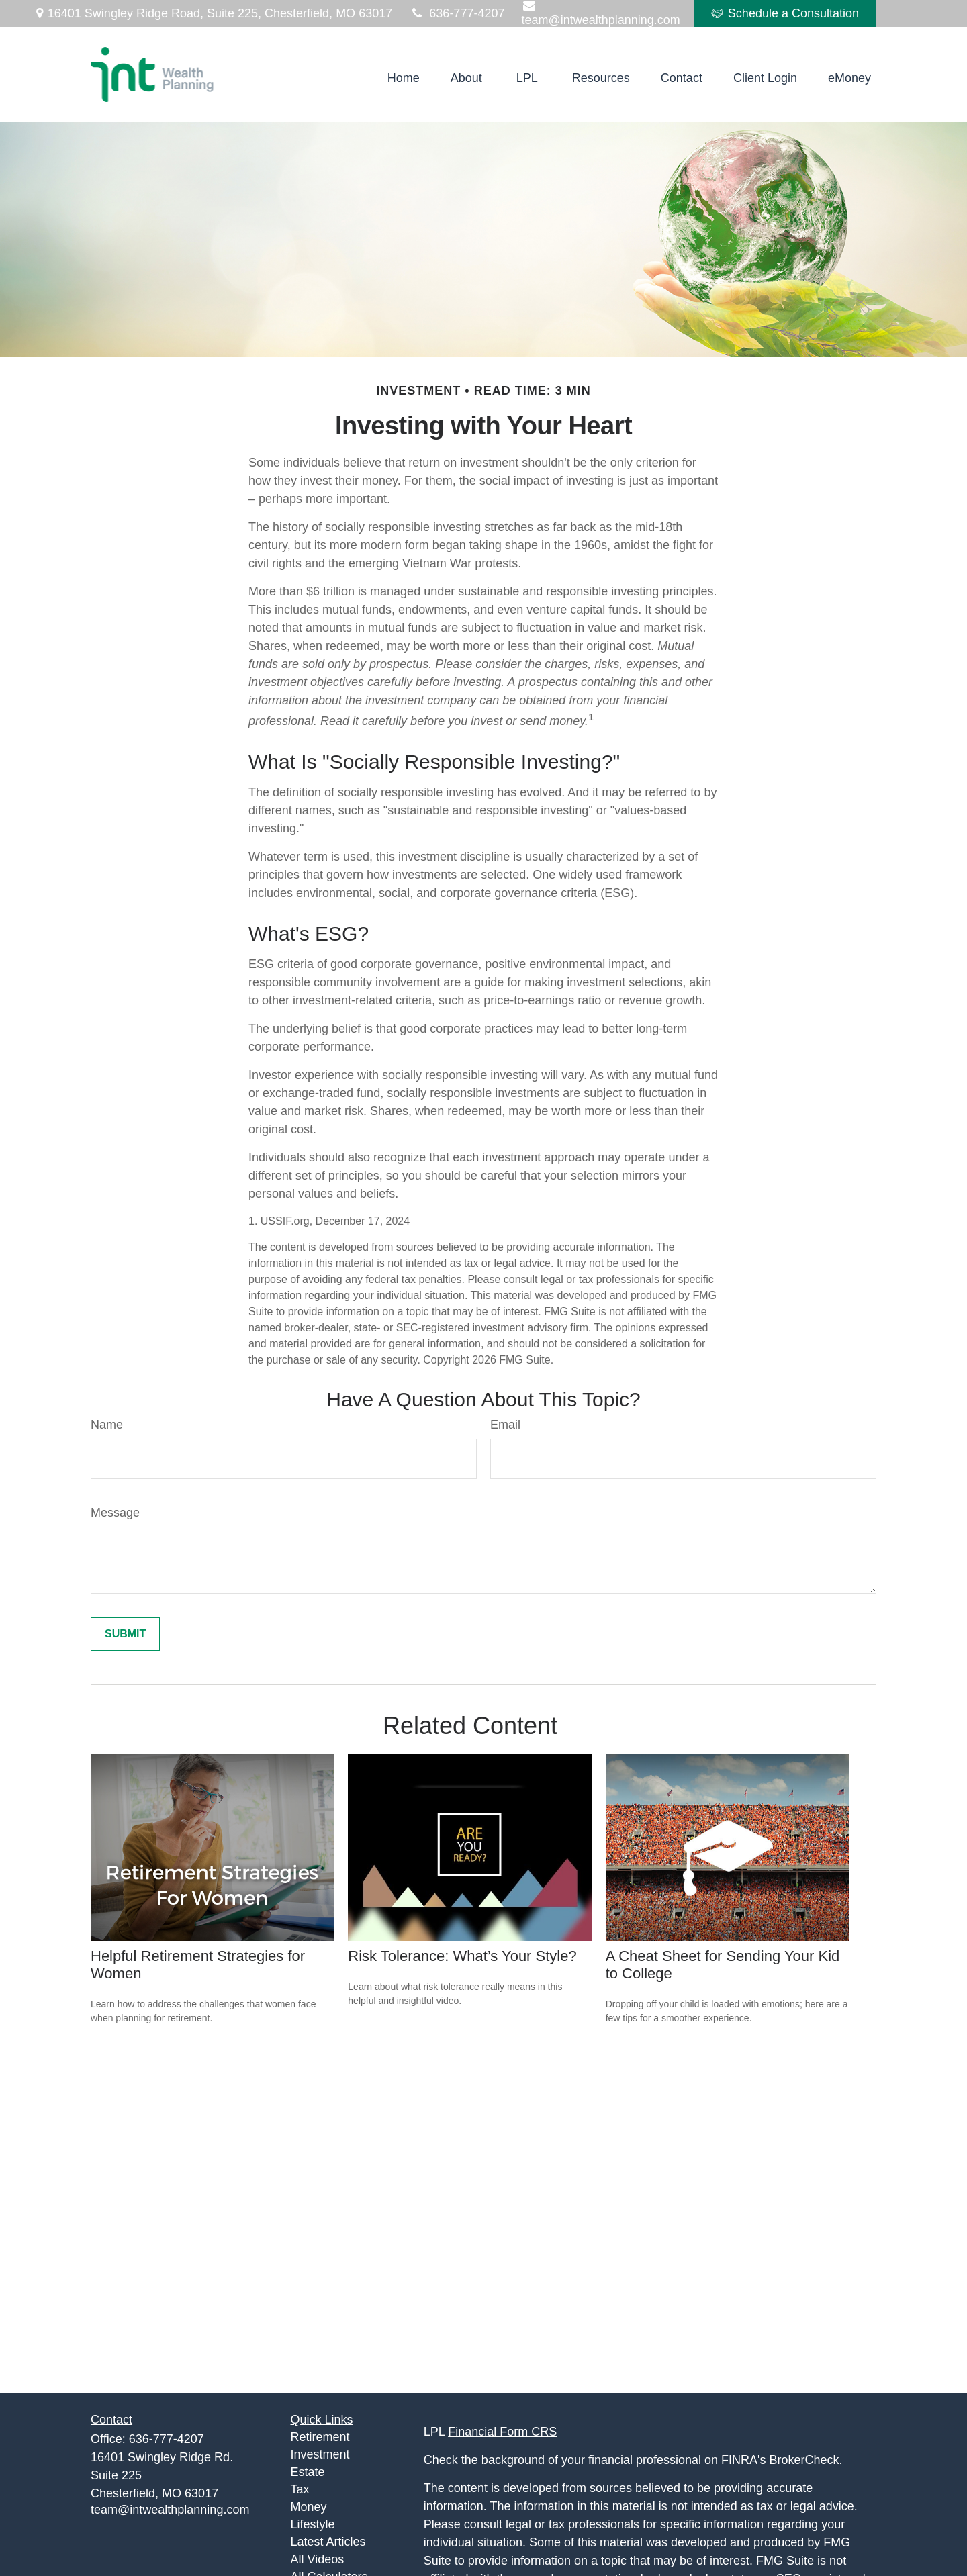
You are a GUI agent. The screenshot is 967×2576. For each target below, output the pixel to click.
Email (505, 1424)
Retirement (320, 2437)
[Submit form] (125, 1634)
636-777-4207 (456, 13)
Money (309, 2507)
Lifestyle (313, 2524)
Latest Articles (328, 2541)
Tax (300, 2489)
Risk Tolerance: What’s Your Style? (462, 1956)
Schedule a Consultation (785, 13)
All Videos (317, 2559)
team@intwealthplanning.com (170, 2509)
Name (107, 1424)
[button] (403, 78)
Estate (308, 2472)
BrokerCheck (804, 2460)
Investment (320, 2454)
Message (115, 1512)
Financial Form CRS (502, 2431)
